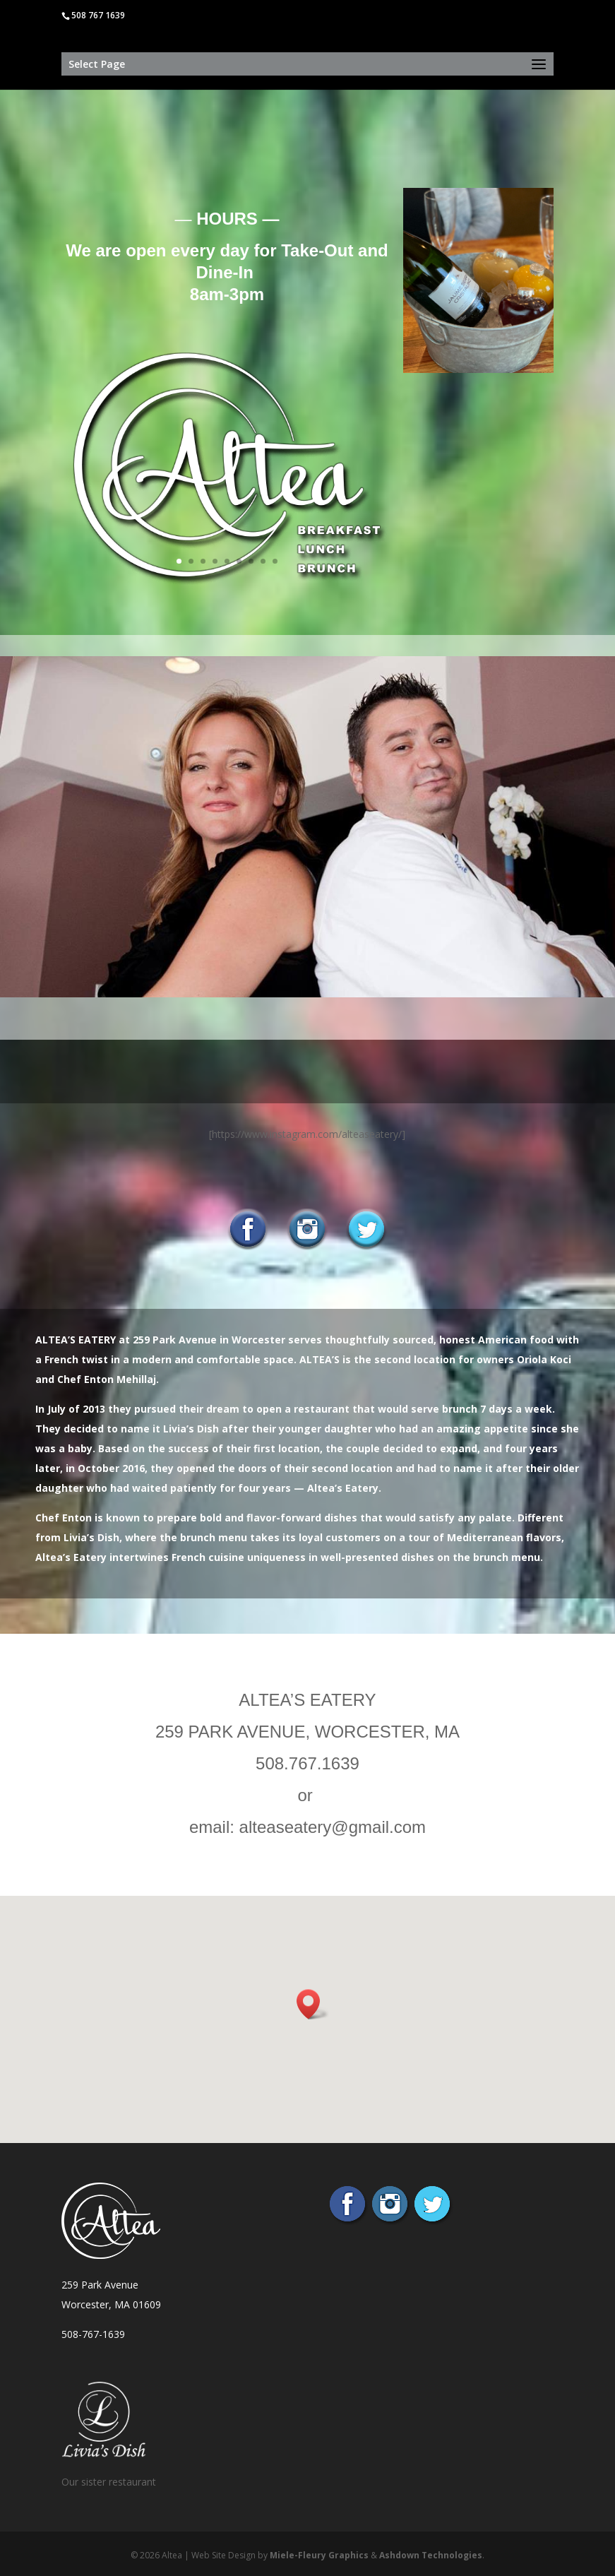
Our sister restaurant (108, 2481)
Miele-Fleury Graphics (319, 2555)
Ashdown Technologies (430, 2555)
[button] (313, 2004)
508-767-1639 (93, 2334)
